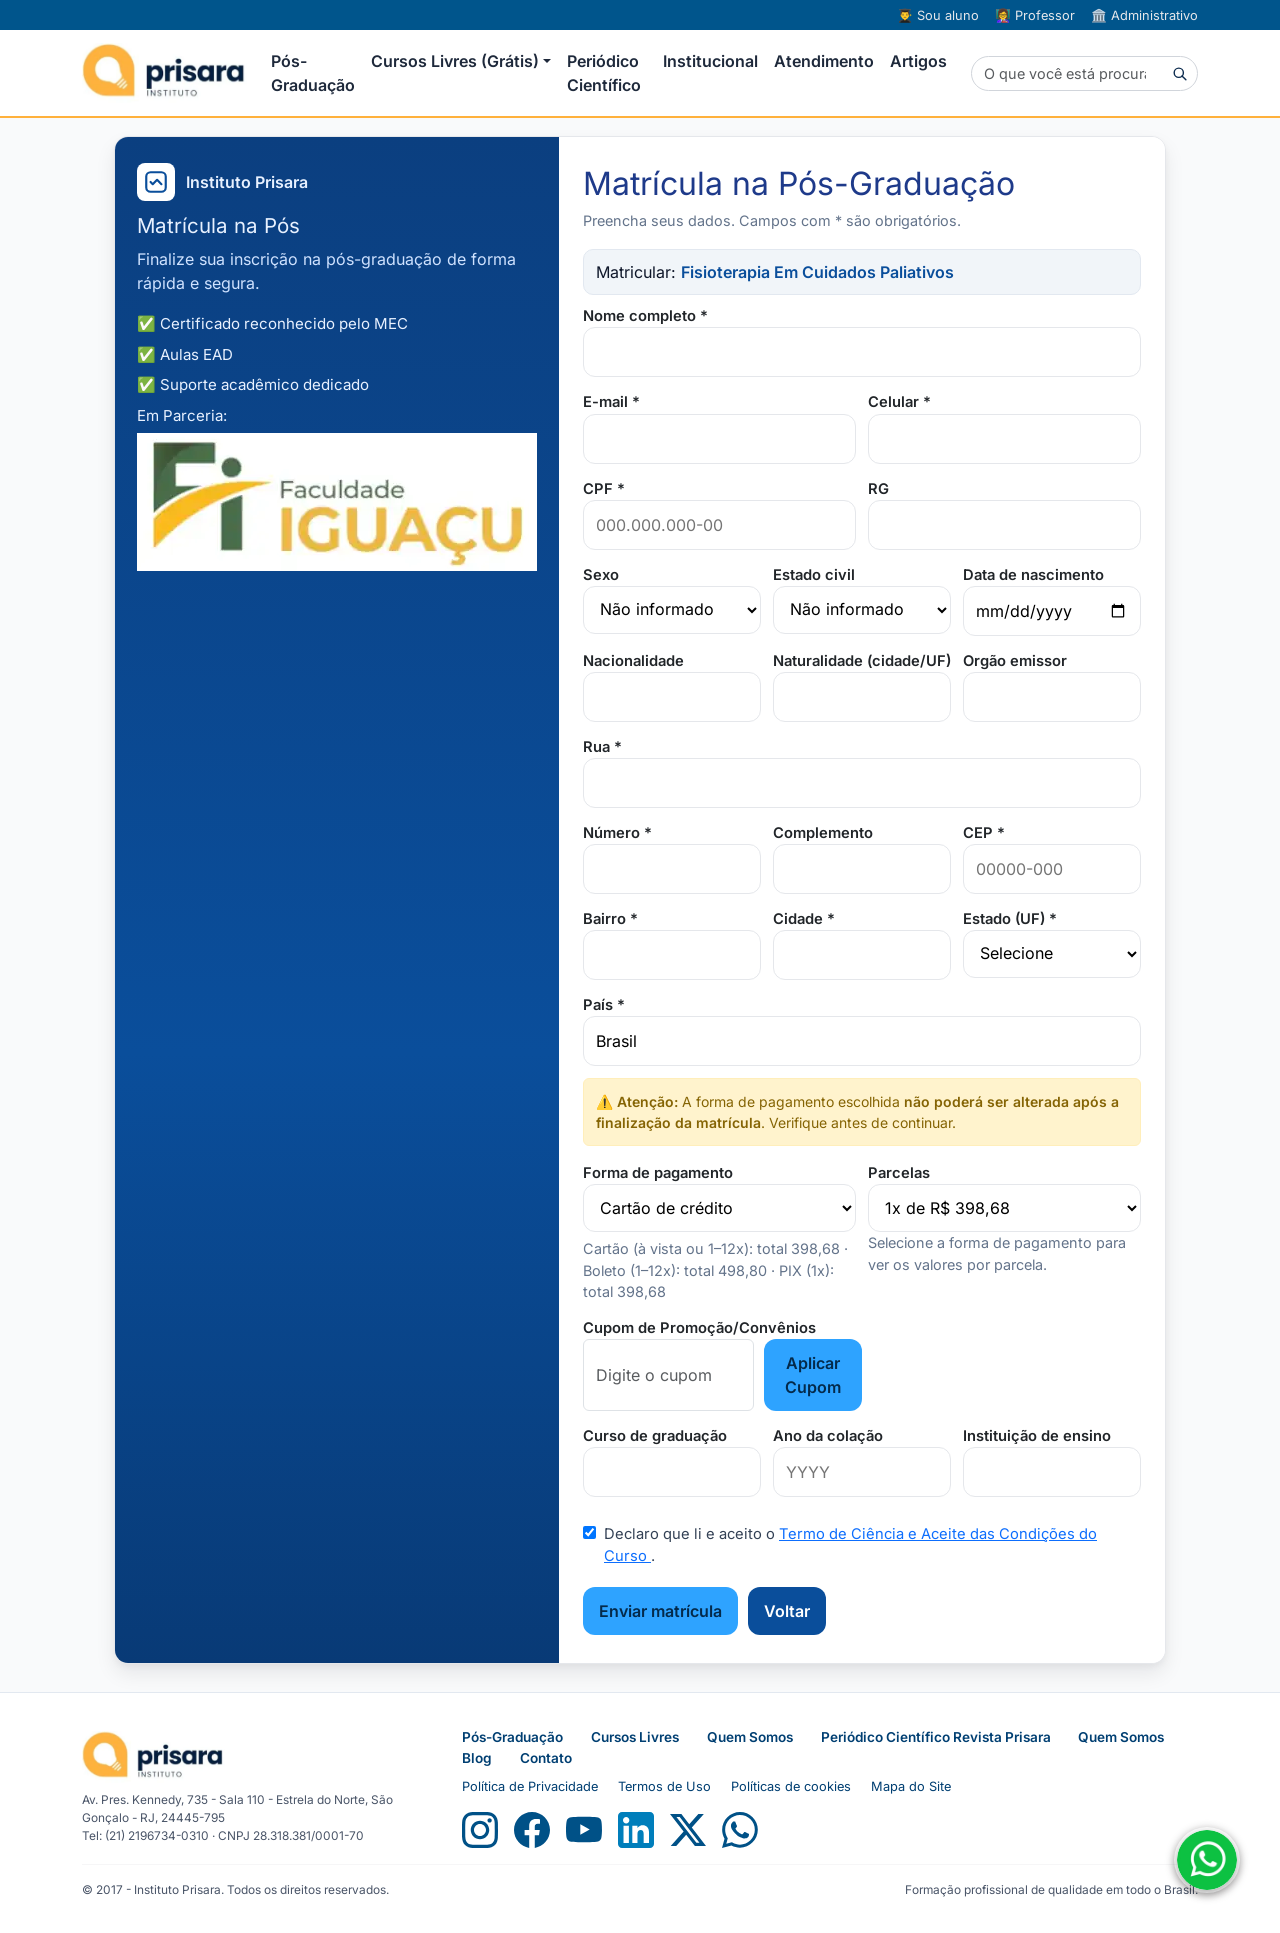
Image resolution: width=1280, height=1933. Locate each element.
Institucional (710, 61)
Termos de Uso (664, 1786)
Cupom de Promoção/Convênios (699, 1328)
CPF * (604, 489)
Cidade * (804, 919)
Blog (477, 1758)
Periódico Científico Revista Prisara (937, 1737)
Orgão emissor (1015, 661)
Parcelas (899, 1173)
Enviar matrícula (660, 1611)
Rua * (602, 747)
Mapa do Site (911, 1786)
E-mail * (611, 402)
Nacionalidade (633, 661)
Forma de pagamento (658, 1173)
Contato (546, 1758)
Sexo (601, 575)
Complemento (823, 833)
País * (604, 1005)
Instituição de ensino (1037, 1436)
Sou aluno (938, 15)
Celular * (899, 402)
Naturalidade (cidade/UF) (862, 661)
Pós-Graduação (313, 73)
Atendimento (824, 61)
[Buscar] (1084, 74)
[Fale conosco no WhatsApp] (1207, 1860)
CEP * (984, 833)
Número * (617, 833)
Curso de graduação (655, 1436)
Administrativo (1144, 15)
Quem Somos (750, 1737)
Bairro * (610, 919)
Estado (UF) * (1010, 919)
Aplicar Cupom (813, 1375)
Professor (1035, 15)
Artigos (918, 61)
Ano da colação (828, 1436)
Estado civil (814, 575)
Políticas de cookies (791, 1786)
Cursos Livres (635, 1737)
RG (878, 489)
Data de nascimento (1033, 575)
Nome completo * (645, 316)
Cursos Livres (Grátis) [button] (455, 61)
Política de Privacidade (530, 1786)
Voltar (787, 1611)
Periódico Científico (604, 73)
